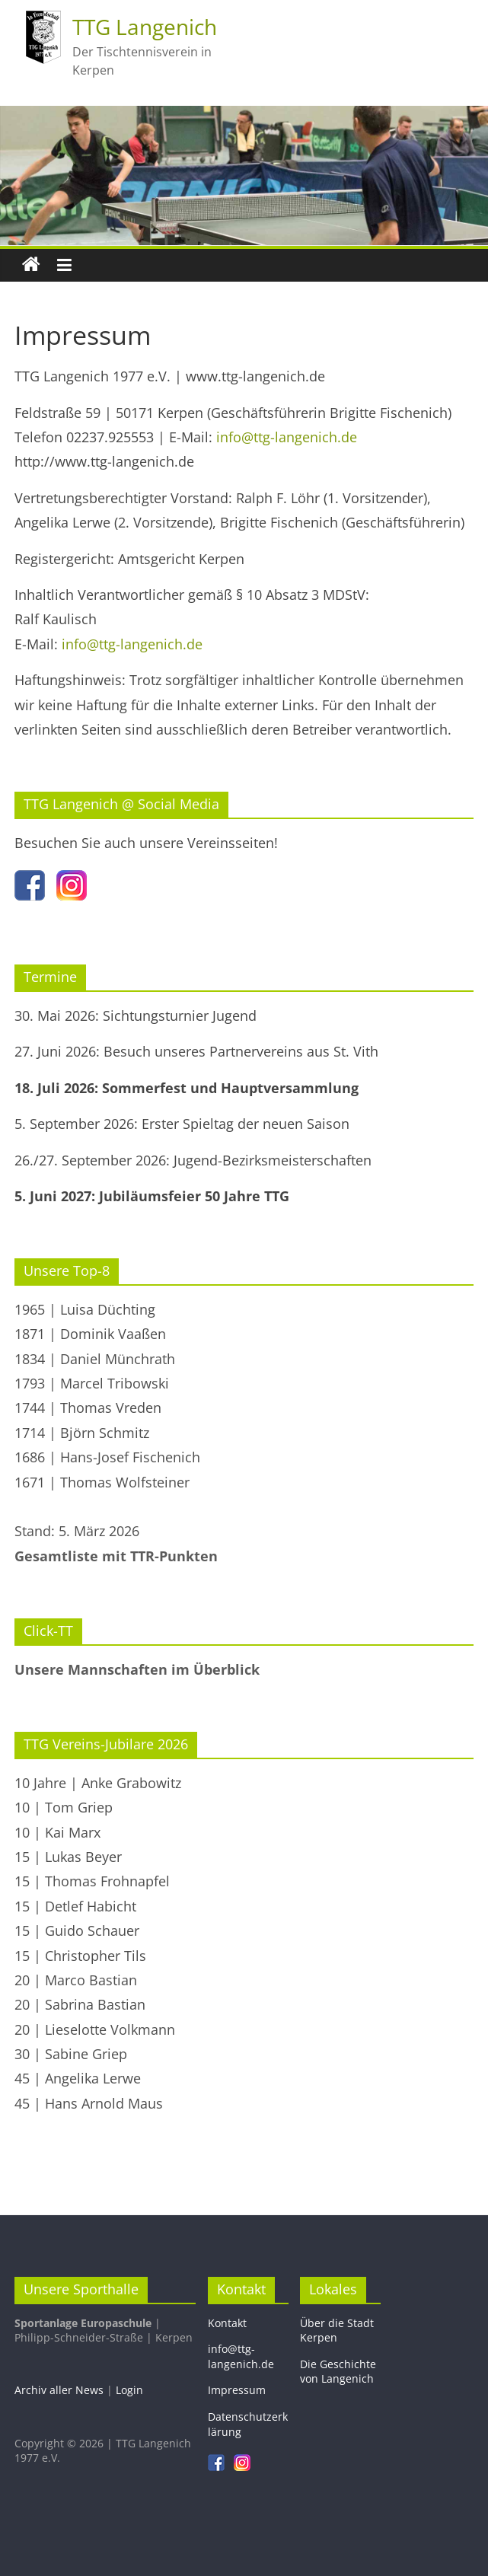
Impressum (237, 2390)
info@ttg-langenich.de (286, 437)
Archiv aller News (59, 2390)
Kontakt (227, 2323)
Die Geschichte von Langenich (338, 2371)
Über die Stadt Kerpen (337, 2330)
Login (129, 2390)
